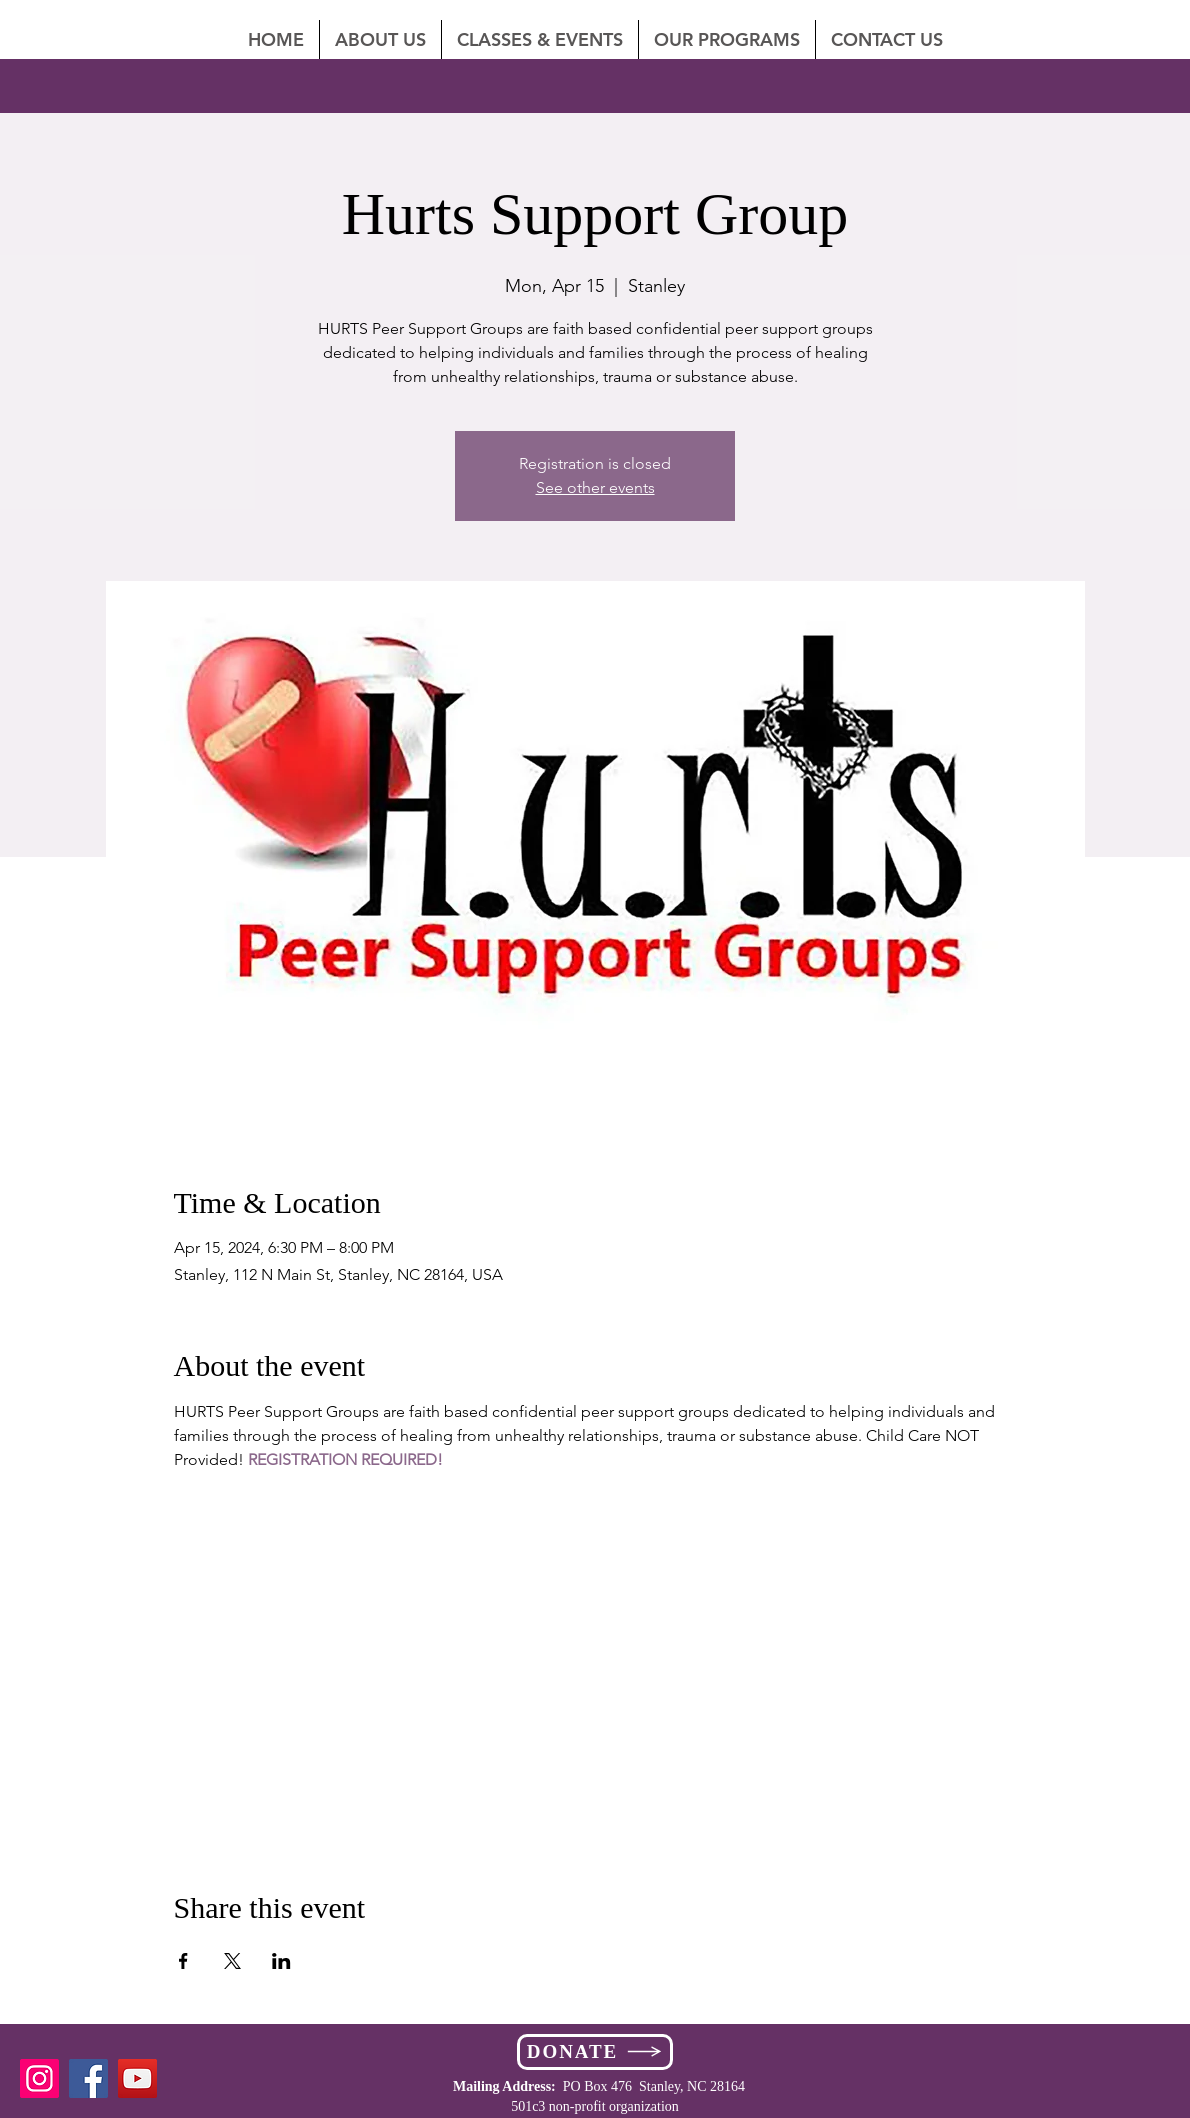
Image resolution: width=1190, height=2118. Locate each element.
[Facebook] (88, 2078)
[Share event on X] (232, 1961)
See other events (595, 487)
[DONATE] (595, 2052)
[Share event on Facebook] (183, 1961)
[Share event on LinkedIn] (281, 1961)
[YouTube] (137, 2078)
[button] (887, 39)
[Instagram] (39, 2078)
